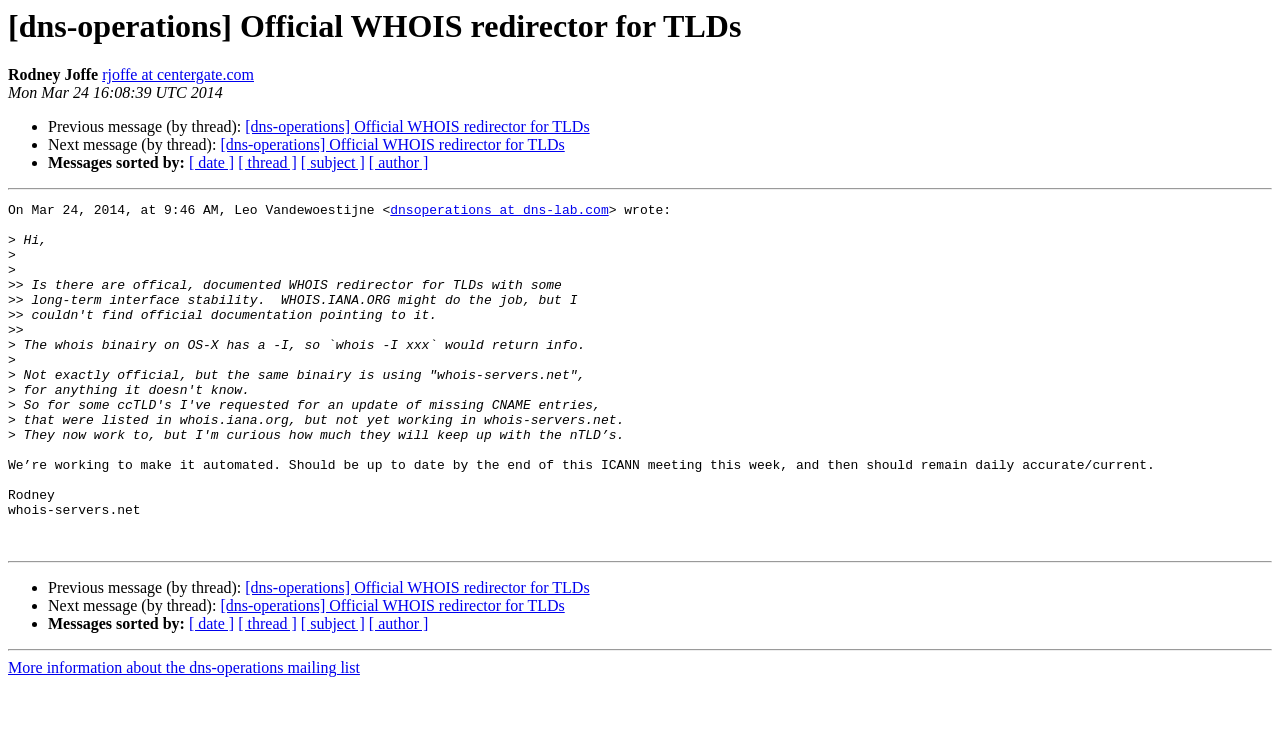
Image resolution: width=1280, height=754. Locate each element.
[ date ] (211, 162)
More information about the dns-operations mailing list (184, 736)
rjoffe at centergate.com (178, 74)
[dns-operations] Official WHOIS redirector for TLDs (417, 126)
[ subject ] (333, 162)
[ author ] (399, 162)
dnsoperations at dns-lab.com (499, 212)
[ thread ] (267, 162)
